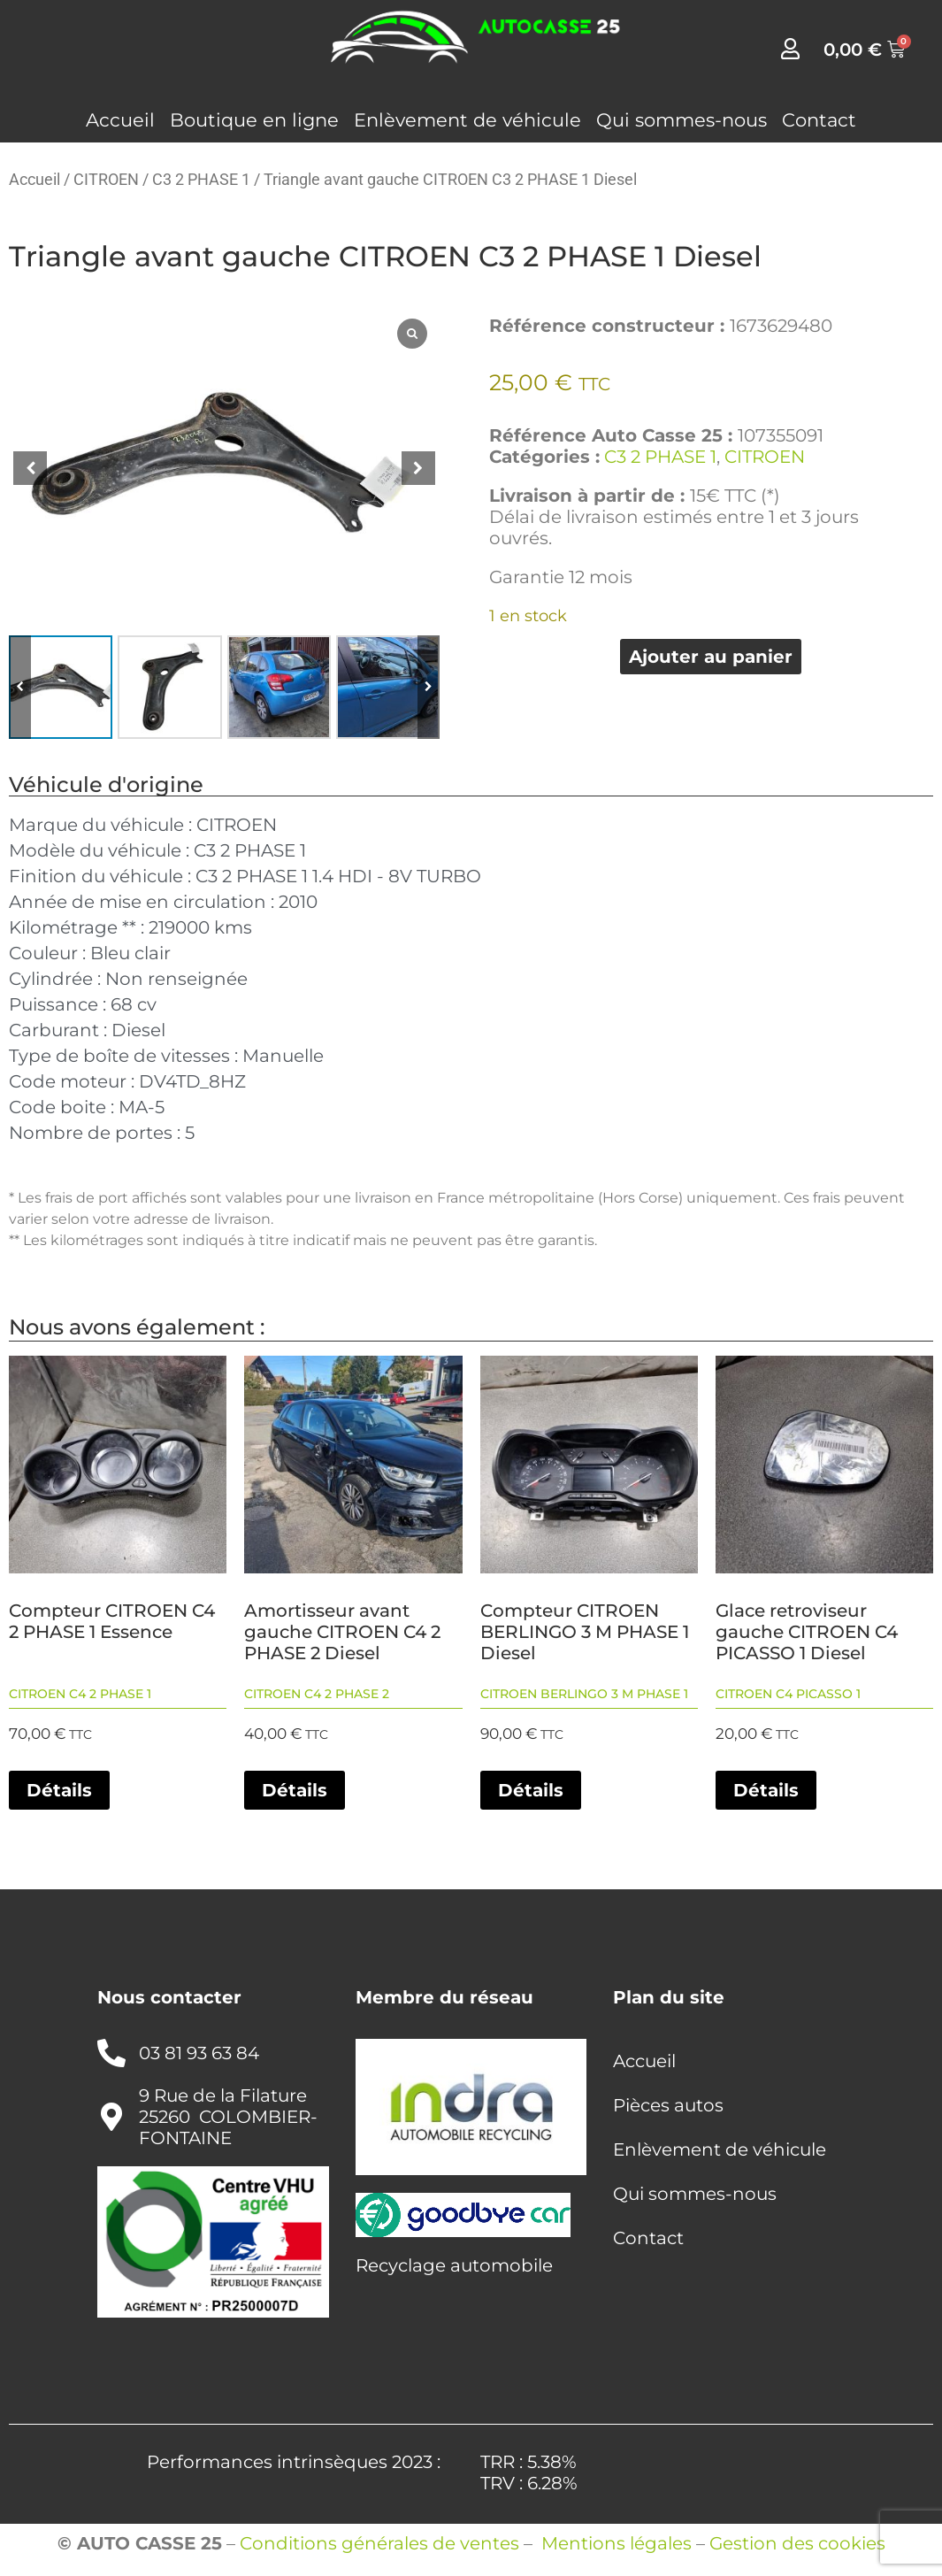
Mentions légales (616, 2543)
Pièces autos (668, 2105)
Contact (819, 120)
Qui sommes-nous (681, 120)
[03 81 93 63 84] (111, 2053)
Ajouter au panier (711, 656)
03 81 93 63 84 (199, 2053)
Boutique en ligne (254, 120)
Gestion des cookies (797, 2543)
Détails (59, 1790)
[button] (418, 468)
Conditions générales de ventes (379, 2543)
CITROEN (106, 179)
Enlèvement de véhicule (467, 120)
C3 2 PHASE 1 (201, 179)
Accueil (120, 120)
